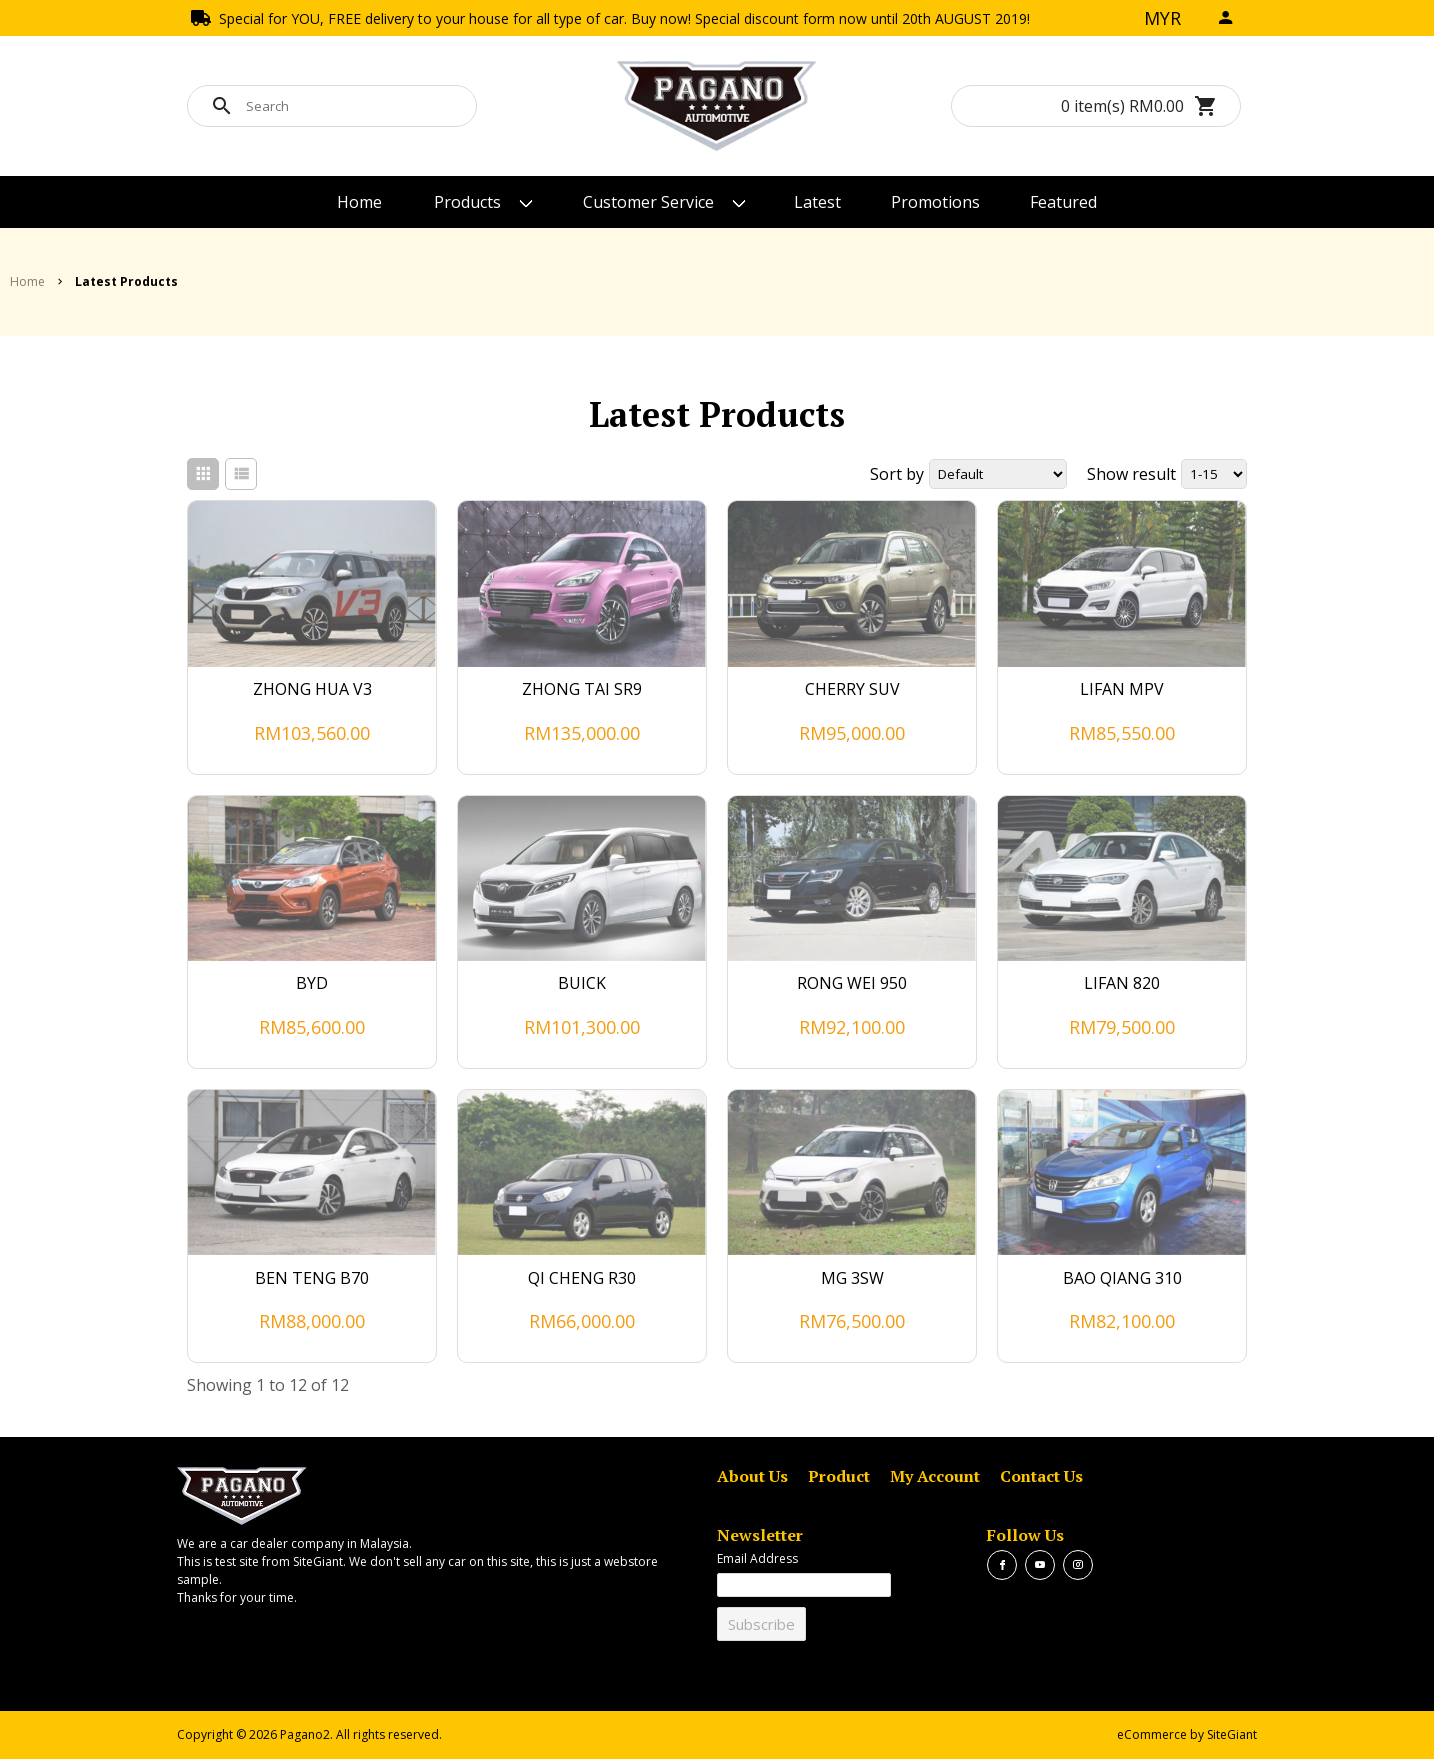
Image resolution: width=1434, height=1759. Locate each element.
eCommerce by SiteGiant (1187, 1734)
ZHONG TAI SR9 (582, 689)
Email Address (757, 1558)
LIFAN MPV (1122, 689)
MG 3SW (852, 1278)
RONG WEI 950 (852, 983)
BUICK (582, 983)
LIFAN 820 (1122, 983)
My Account (935, 1476)
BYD (312, 983)
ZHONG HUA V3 (312, 689)
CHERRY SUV (852, 689)
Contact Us (1041, 1476)
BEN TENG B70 (312, 1278)
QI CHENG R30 (582, 1278)
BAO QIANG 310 (1122, 1278)
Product (839, 1476)
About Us (752, 1476)
